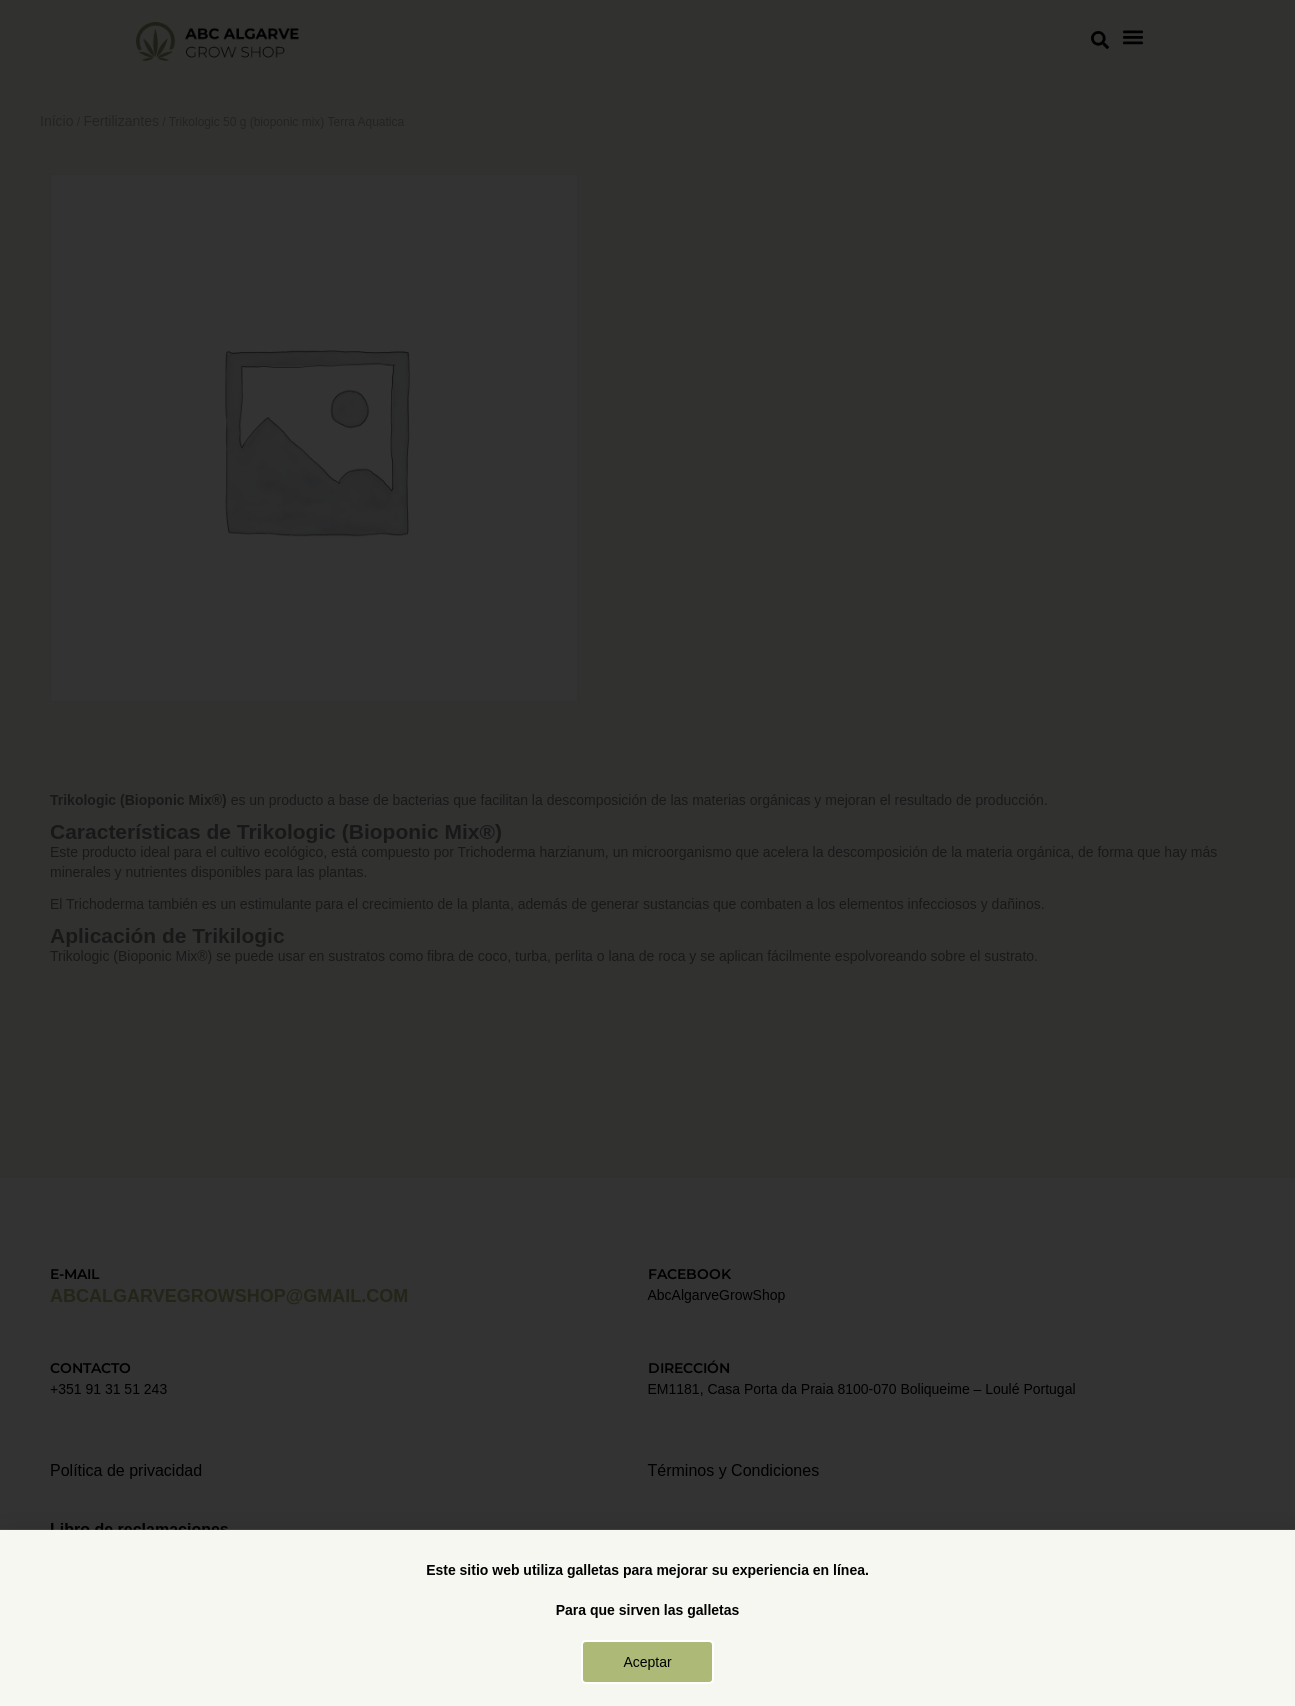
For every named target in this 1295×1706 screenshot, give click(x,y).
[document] (647, 853)
